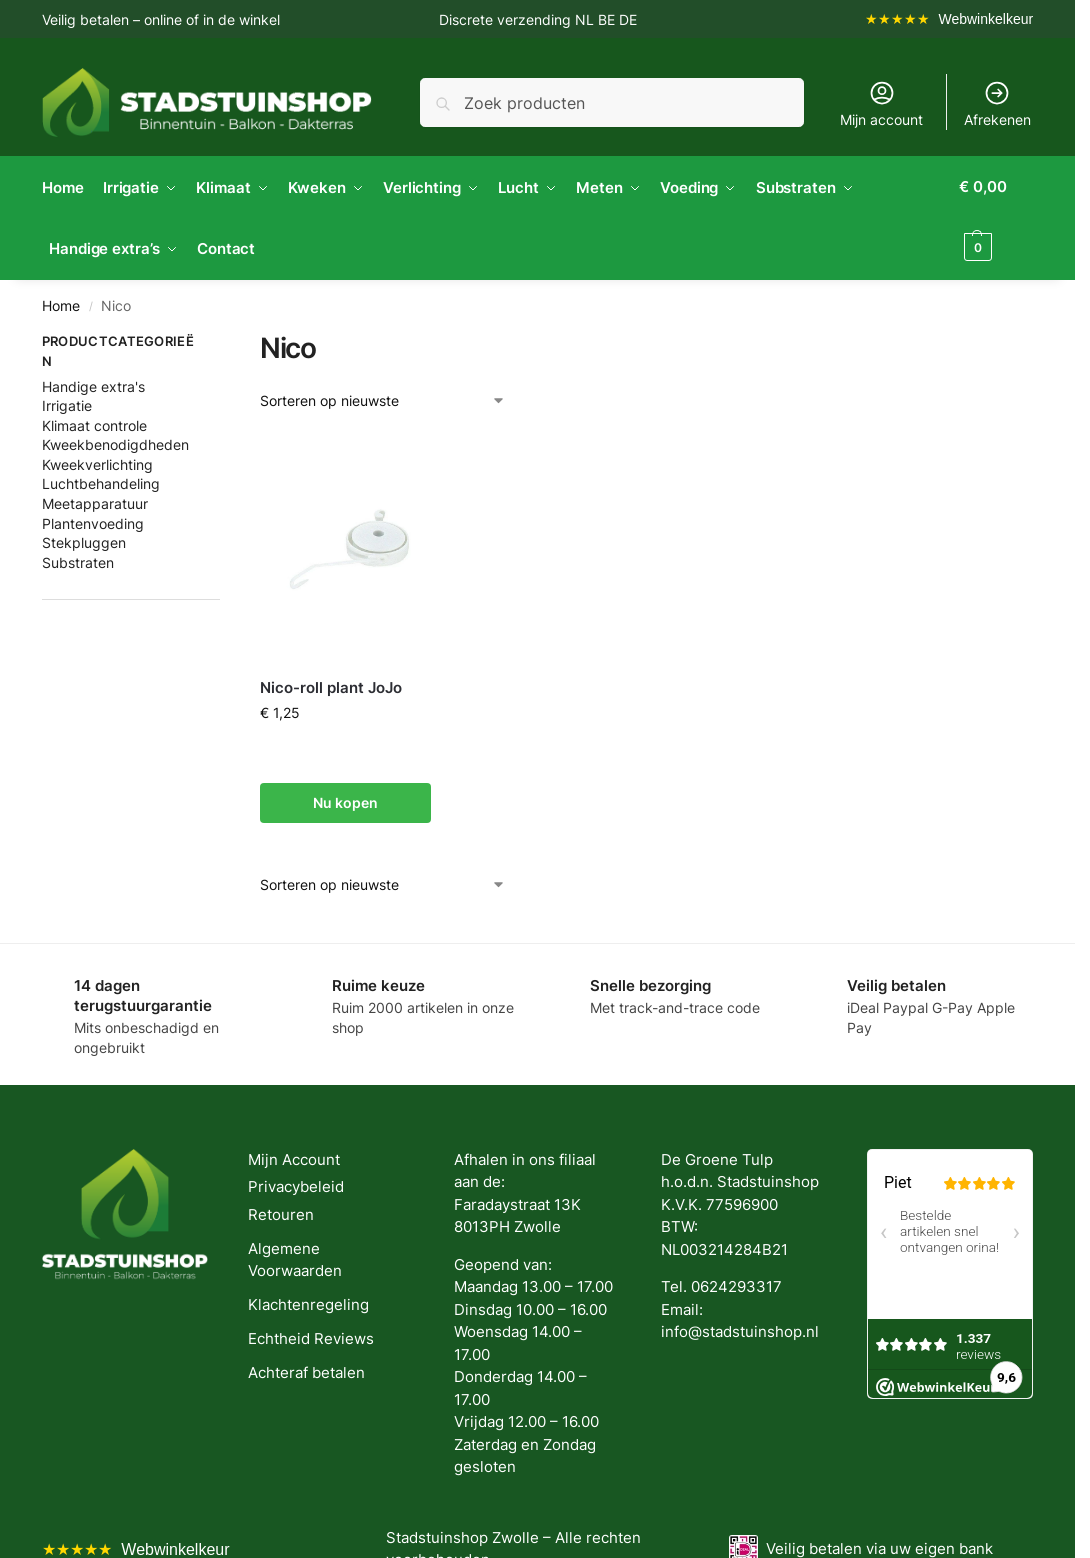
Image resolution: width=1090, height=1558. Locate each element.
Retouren (281, 1211)
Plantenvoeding (93, 520)
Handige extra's (93, 383)
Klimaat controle (94, 422)
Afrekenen (997, 103)
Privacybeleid (296, 1184)
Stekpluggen (84, 539)
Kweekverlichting (97, 461)
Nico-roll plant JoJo (331, 684)
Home (61, 303)
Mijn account (881, 103)
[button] (997, 217)
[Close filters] (226, 341)
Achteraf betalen (306, 1370)
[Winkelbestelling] (383, 397)
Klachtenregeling (308, 1302)
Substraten (78, 559)
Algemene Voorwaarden (295, 1257)
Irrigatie (67, 402)
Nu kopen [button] (345, 799)
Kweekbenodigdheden (115, 441)
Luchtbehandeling (101, 481)
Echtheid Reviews (311, 1336)
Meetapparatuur (95, 500)
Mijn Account (294, 1156)
